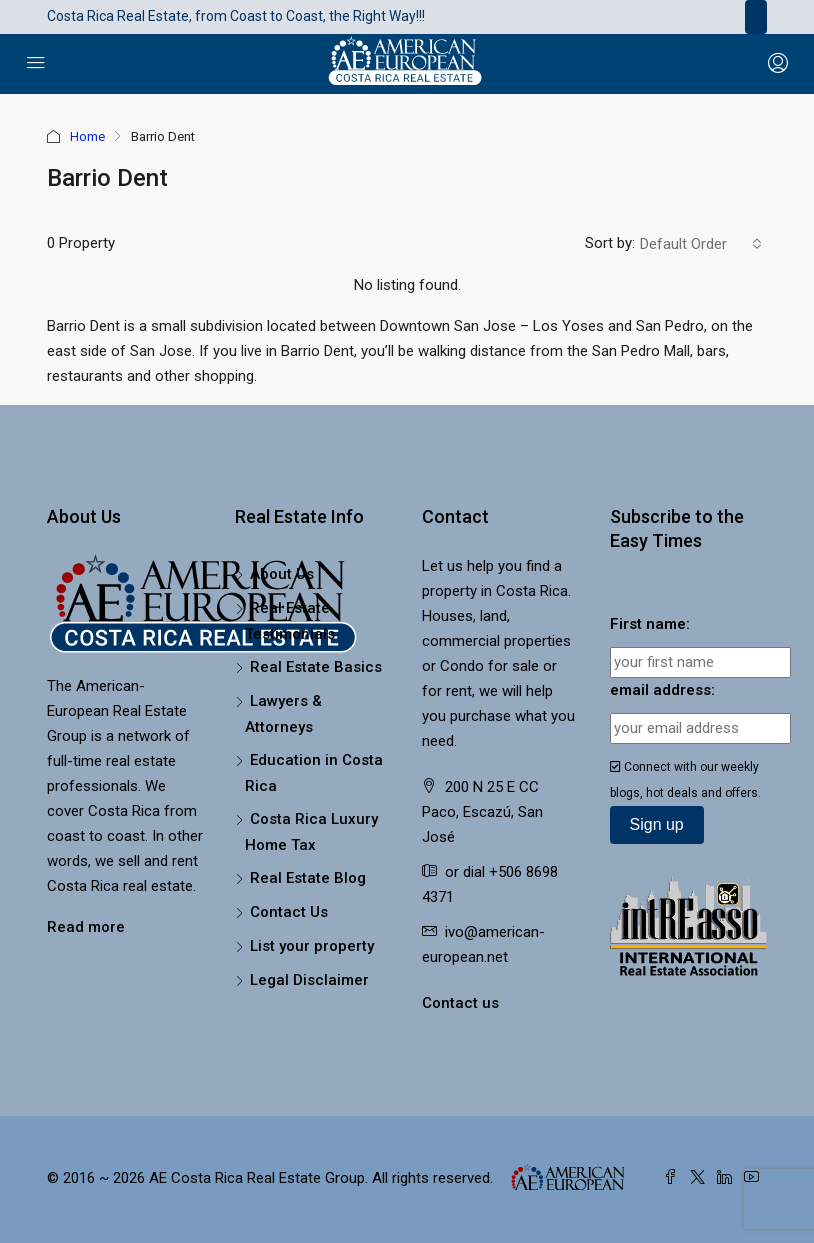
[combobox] (701, 244)
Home (87, 136)
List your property (312, 946)
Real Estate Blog (308, 878)
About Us (282, 574)
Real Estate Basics (316, 667)
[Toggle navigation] (756, 17)
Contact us (460, 1003)
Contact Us (289, 912)
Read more (86, 927)
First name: (650, 624)
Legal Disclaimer (309, 980)
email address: (662, 690)
